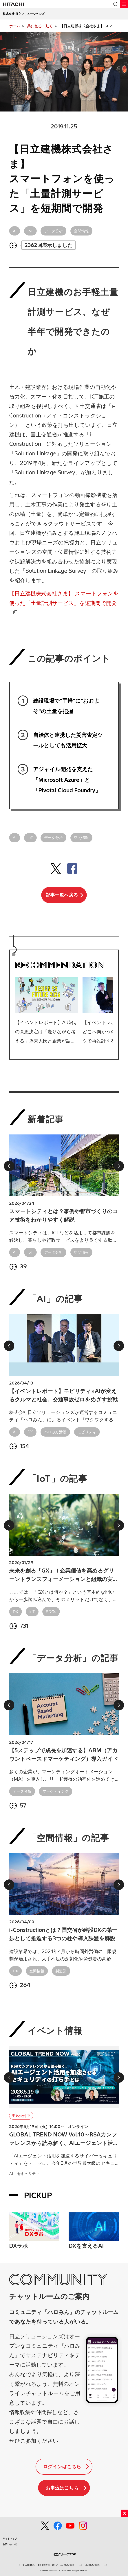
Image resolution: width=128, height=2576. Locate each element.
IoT (30, 231)
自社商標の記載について (71, 2565)
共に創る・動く (40, 26)
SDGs (51, 1611)
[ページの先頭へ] (124, 2513)
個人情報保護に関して (48, 2565)
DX (30, 1432)
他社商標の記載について (96, 2565)
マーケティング (56, 1791)
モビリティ (87, 1432)
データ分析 (53, 231)
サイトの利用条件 (27, 2565)
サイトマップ (10, 2538)
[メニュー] (124, 4)
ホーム (14, 26)
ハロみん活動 (55, 1432)
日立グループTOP (64, 2554)
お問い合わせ (10, 2544)
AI (15, 231)
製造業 (61, 1971)
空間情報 (81, 231)
